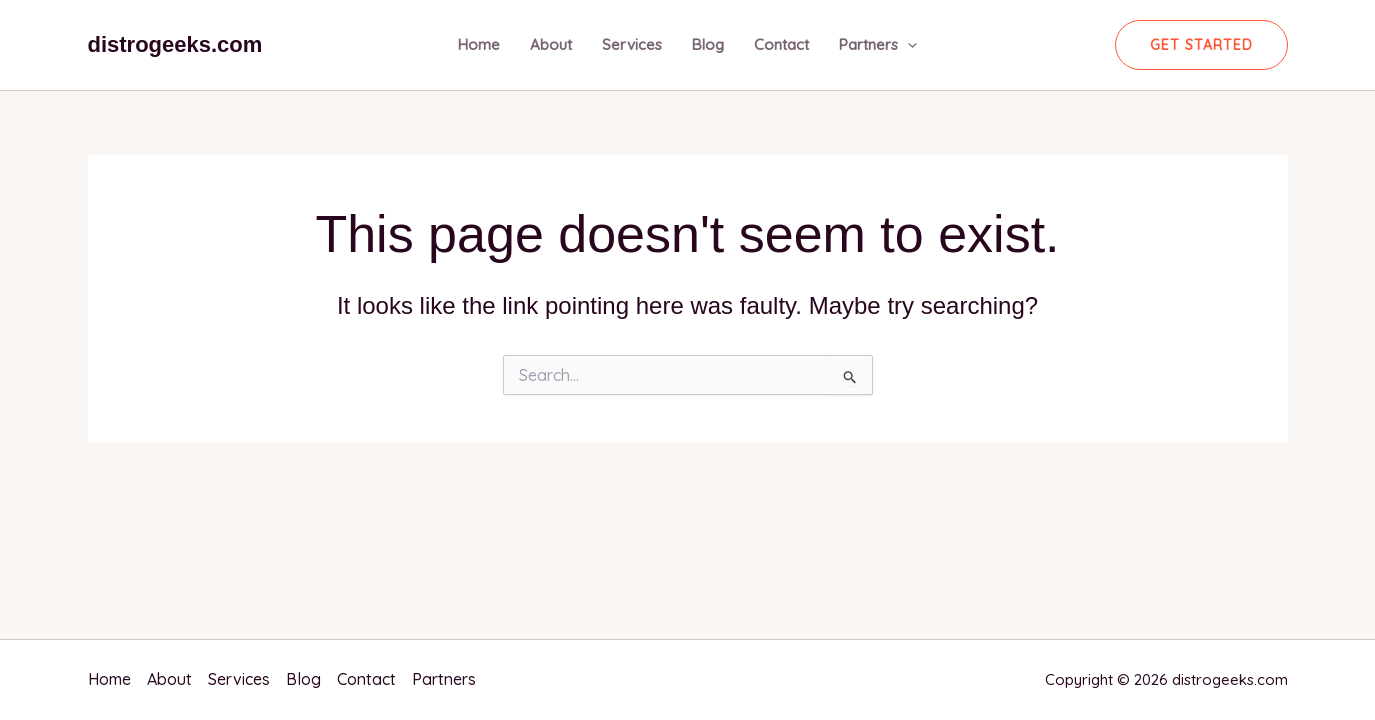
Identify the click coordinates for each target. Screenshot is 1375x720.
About (551, 44)
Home (479, 44)
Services (632, 44)
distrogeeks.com (175, 44)
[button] (1201, 45)
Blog (708, 44)
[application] (907, 45)
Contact (781, 44)
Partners (878, 45)
